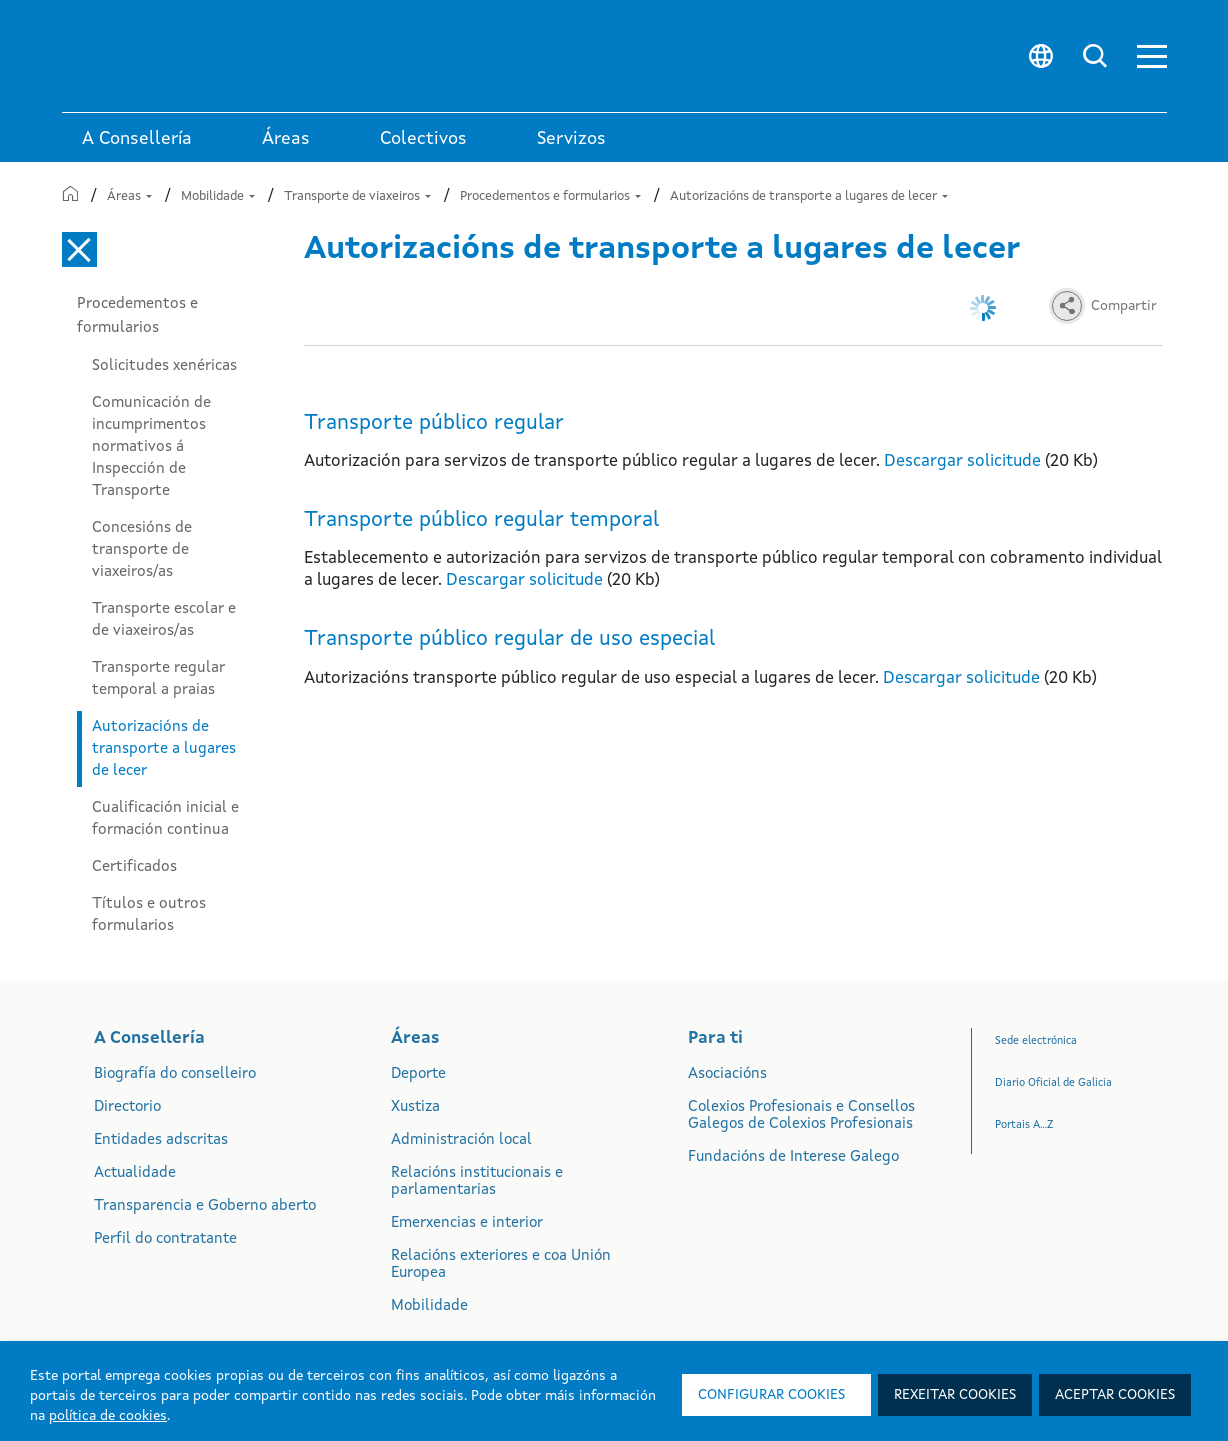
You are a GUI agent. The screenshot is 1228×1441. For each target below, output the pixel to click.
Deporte (418, 1074)
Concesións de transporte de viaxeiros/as (142, 550)
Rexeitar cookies (955, 1395)
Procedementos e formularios (550, 196)
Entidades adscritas (161, 1140)
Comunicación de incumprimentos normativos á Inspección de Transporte (151, 447)
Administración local (461, 1140)
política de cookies (108, 1416)
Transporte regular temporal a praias (158, 679)
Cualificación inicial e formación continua (165, 819)
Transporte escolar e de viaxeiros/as (164, 620)
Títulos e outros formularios (149, 915)
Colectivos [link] (423, 139)
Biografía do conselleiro (175, 1074)
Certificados (134, 867)
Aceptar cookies (1115, 1395)
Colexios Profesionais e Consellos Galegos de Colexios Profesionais (801, 1116)
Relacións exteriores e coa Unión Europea (501, 1265)
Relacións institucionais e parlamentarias (477, 1182)
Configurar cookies (771, 1395)
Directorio (127, 1107)
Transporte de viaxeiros (357, 196)
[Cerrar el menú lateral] (79, 249)
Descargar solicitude (962, 461)
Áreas (129, 196)
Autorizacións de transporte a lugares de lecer (809, 196)
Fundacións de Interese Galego (793, 1157)
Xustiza (415, 1107)
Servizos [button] (571, 139)
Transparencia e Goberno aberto (205, 1206)
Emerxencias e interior (467, 1223)
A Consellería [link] (137, 139)
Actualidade (135, 1173)
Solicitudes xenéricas (164, 366)
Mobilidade (218, 196)
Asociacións (727, 1074)
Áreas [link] (286, 139)
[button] (1152, 56)
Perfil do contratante (165, 1239)
